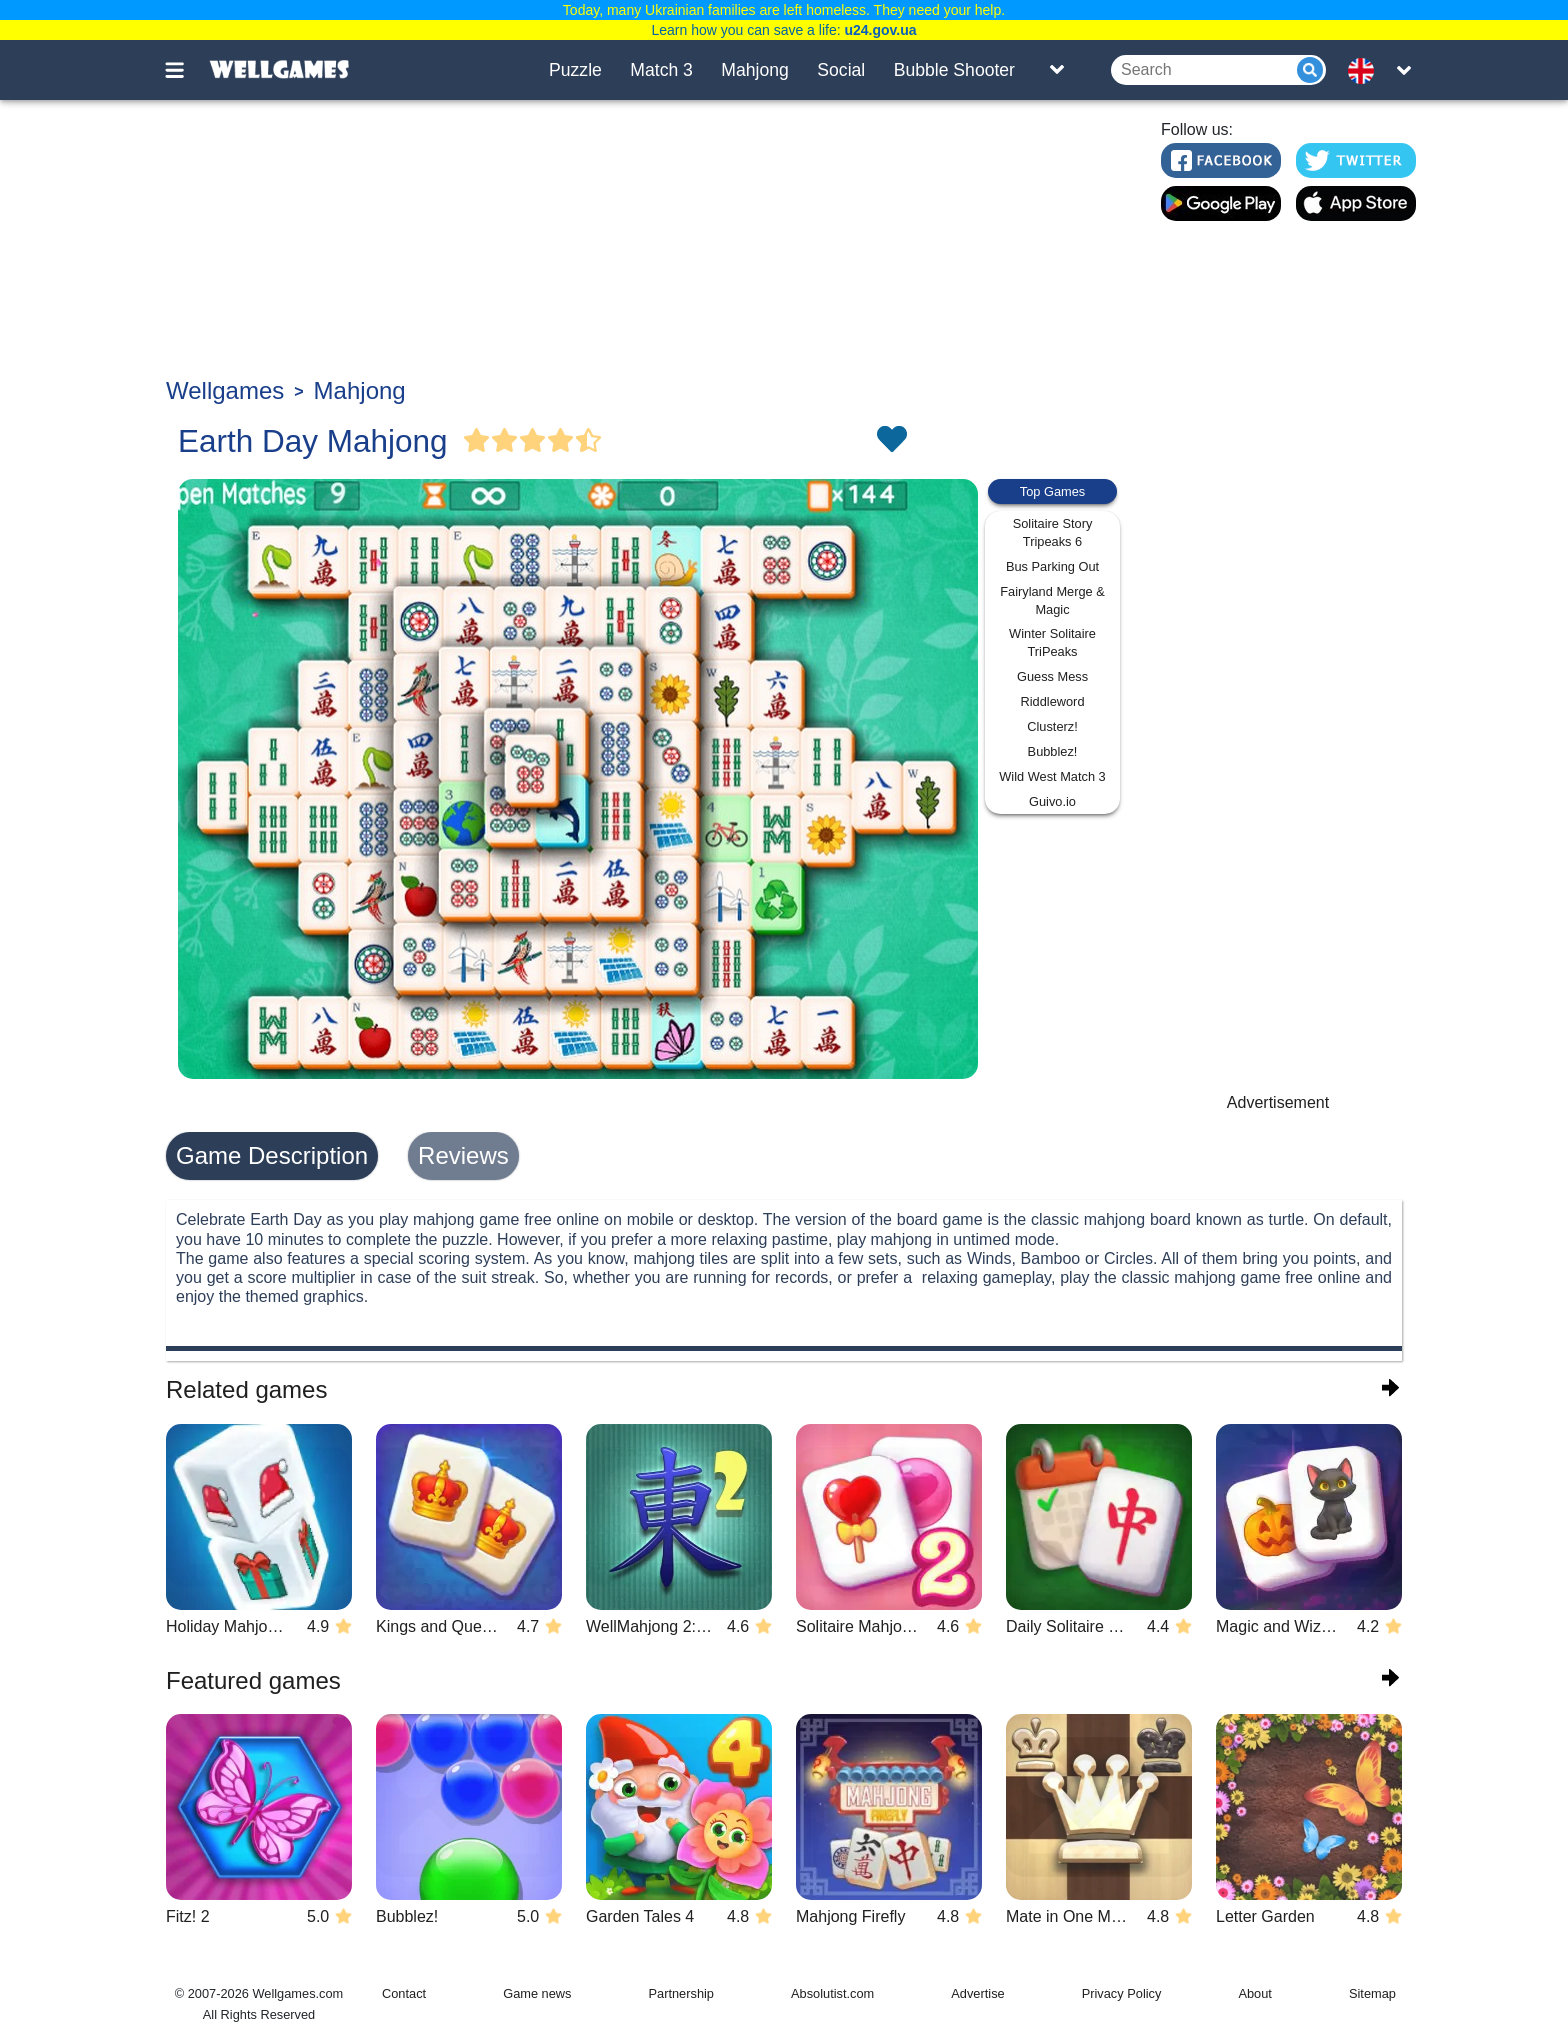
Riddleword (1052, 701)
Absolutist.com (832, 1993)
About (1254, 1993)
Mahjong (755, 70)
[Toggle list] (1057, 70)
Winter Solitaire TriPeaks (1052, 642)
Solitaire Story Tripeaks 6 (1053, 532)
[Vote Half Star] (589, 441)
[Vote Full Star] (477, 441)
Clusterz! (1052, 726)
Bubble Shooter (954, 70)
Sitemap (1372, 1993)
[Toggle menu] (186, 70)
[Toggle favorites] (891, 441)
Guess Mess (1052, 676)
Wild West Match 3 (1052, 776)
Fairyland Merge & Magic (1052, 600)
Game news (537, 1993)
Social (841, 70)
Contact (404, 1993)
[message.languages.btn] (1367, 70)
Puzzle (575, 70)
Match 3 (661, 70)
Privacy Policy (1122, 1993)
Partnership (681, 1993)
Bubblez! (1053, 751)
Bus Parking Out (1052, 566)
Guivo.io (1052, 801)
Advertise (977, 1993)
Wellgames (225, 390)
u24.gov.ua (880, 30)
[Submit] (1310, 70)
